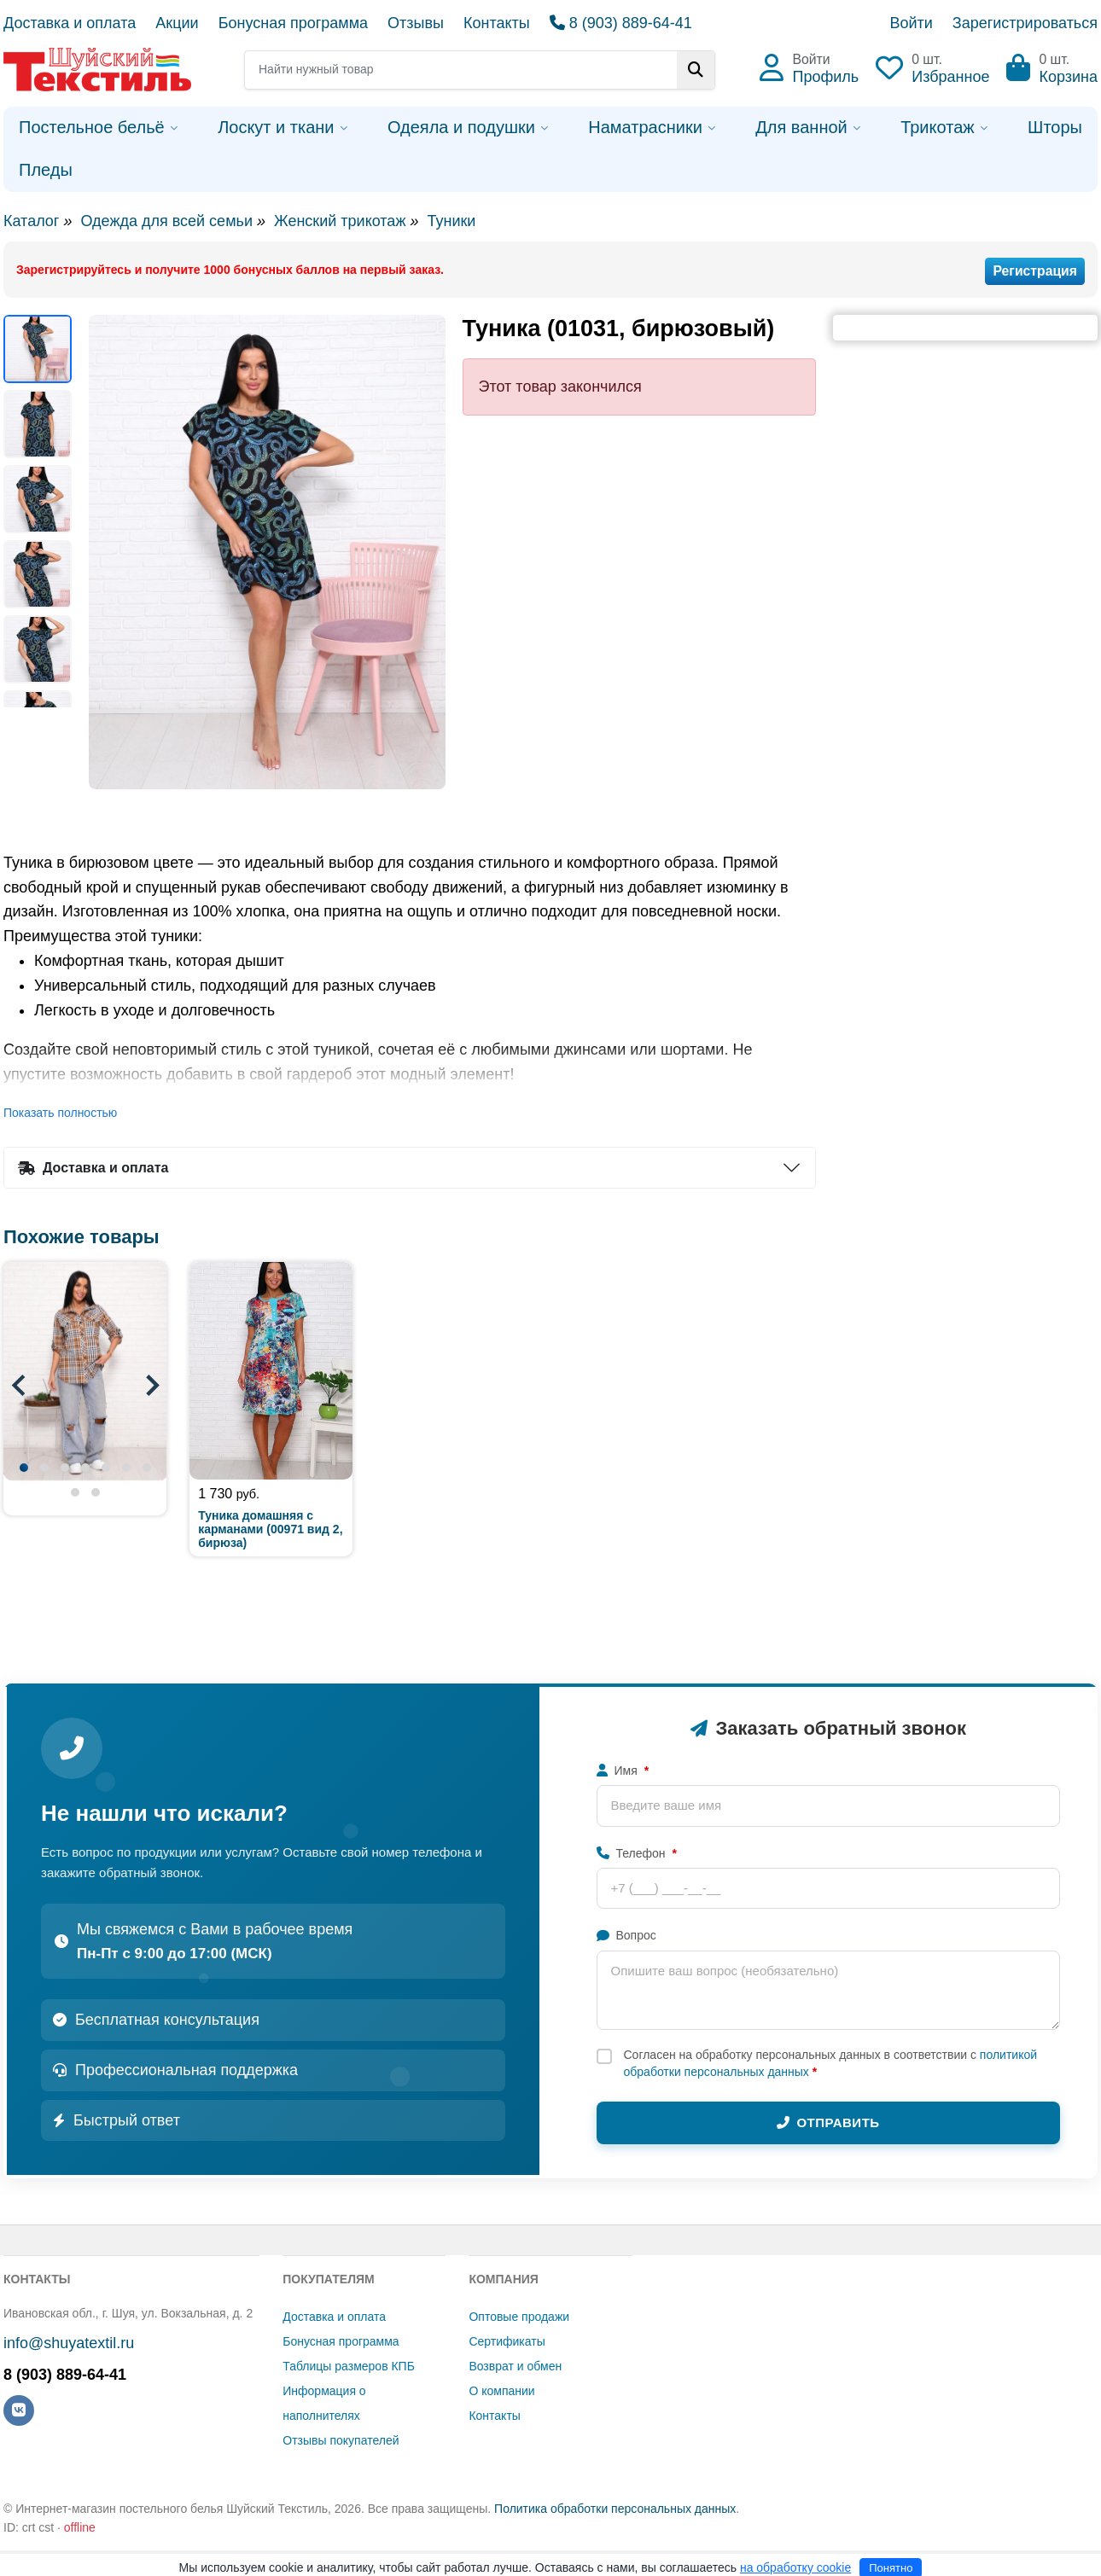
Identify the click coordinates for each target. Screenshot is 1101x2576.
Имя (623, 1770)
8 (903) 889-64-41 (621, 23)
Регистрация (1035, 271)
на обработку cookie (795, 2567)
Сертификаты (507, 2341)
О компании (501, 2391)
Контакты (496, 23)
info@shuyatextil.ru (68, 2343)
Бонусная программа (293, 23)
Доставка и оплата (69, 23)
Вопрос (626, 1935)
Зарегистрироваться (1025, 23)
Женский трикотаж (339, 221)
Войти (910, 23)
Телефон (637, 1853)
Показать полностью (60, 1112)
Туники (451, 221)
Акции (176, 23)
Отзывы (415, 23)
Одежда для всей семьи (166, 221)
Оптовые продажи (519, 2316)
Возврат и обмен (515, 2366)
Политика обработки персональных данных (615, 2508)
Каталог (31, 221)
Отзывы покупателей (341, 2440)
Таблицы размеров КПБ (349, 2366)
